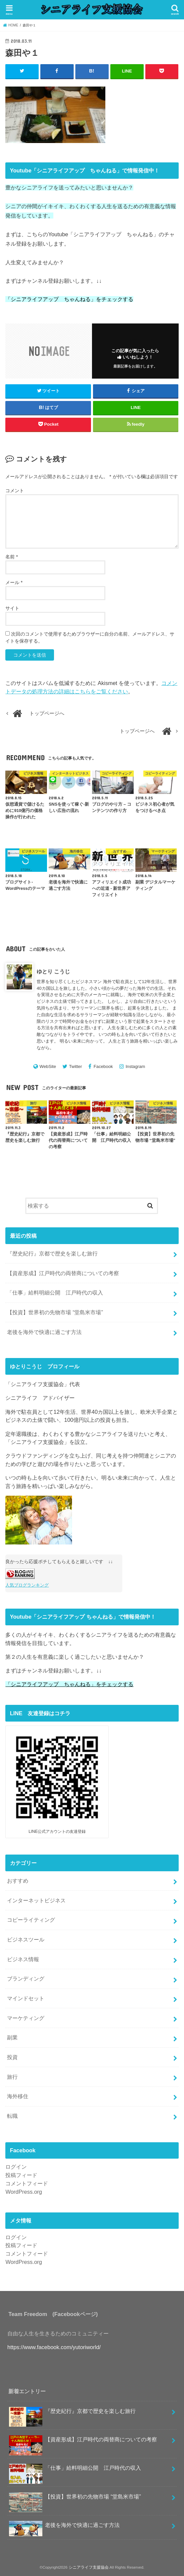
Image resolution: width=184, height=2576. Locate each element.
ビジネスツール (25, 1939)
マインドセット (25, 1998)
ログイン (16, 2167)
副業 (12, 2037)
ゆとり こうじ (53, 971)
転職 (12, 2116)
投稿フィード (21, 2175)
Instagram (135, 1066)
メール (13, 582)
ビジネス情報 (23, 1959)
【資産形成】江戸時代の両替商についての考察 (63, 1273)
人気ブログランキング (27, 1585)
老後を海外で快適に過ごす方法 (44, 1332)
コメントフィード (26, 2183)
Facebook (103, 1066)
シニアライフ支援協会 (89, 2567)
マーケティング (25, 2018)
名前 (11, 556)
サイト (12, 608)
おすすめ (17, 1881)
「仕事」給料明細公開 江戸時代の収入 (55, 1293)
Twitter (75, 1066)
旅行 (12, 2076)
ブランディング (25, 1979)
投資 (12, 2057)
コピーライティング (31, 1920)
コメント (14, 490)
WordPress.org (23, 2191)
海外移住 (17, 2096)
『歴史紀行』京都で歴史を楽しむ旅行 (52, 1253)
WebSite (48, 1066)
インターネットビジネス (36, 1900)
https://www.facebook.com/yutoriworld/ (54, 2347)
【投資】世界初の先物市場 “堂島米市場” (55, 1312)
